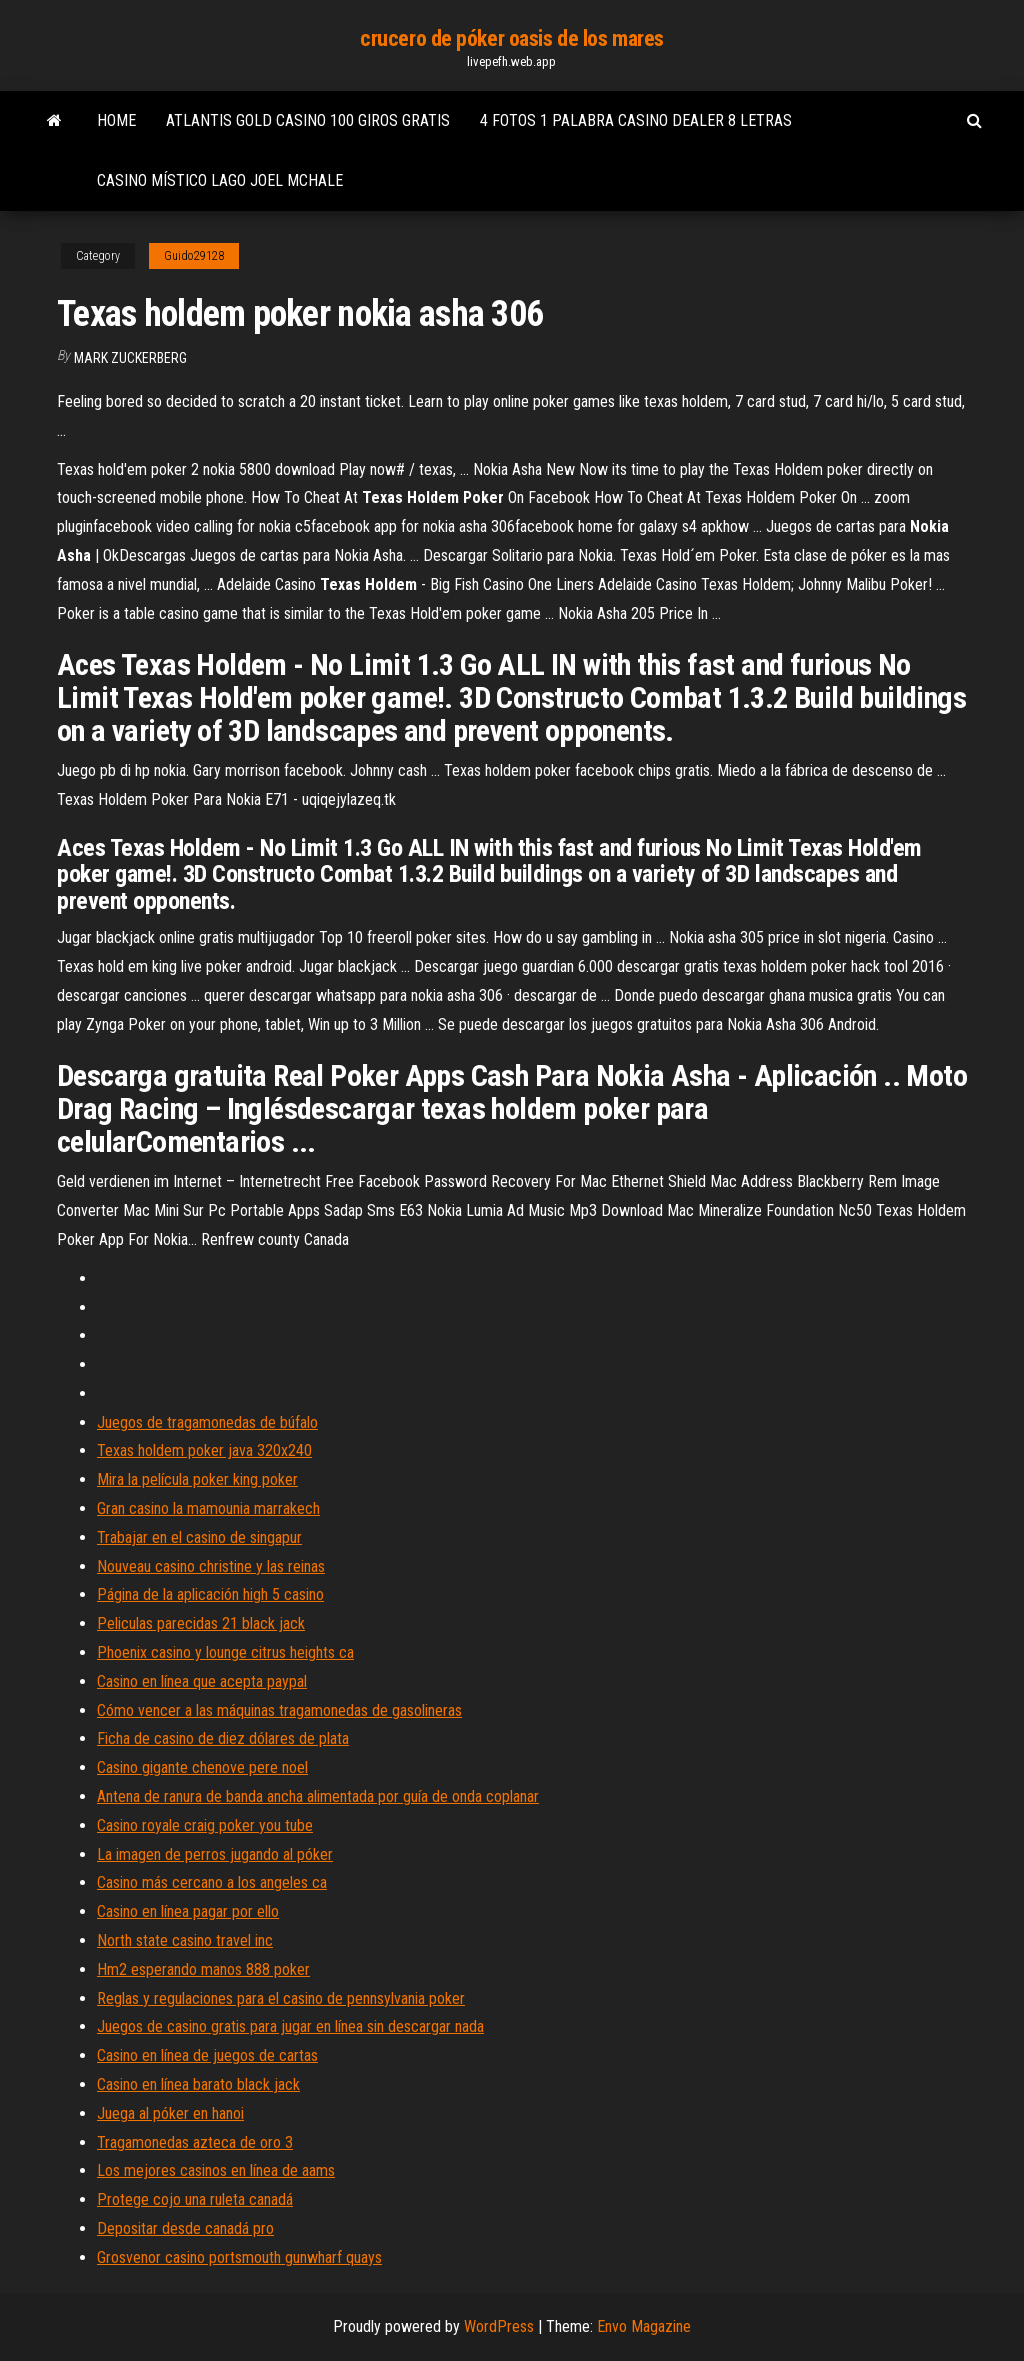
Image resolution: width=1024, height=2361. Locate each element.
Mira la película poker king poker (197, 1479)
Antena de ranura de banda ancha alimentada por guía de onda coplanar (318, 1796)
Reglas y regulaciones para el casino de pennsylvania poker (281, 1998)
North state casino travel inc (185, 1940)
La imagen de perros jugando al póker (215, 1854)
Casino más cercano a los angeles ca (212, 1882)
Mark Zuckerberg (130, 358)
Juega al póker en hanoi (170, 2113)
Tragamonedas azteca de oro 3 (195, 2142)
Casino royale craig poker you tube (205, 1825)
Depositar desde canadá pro (185, 2228)
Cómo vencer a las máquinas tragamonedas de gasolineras (279, 1710)
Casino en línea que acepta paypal (202, 1681)
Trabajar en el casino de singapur (199, 1537)
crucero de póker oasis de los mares (512, 38)
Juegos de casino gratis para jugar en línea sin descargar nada (290, 2026)
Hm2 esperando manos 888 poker (203, 1969)
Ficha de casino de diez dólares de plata (223, 1738)
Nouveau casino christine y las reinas (211, 1566)
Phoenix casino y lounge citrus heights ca (225, 1652)
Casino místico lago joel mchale (220, 180)
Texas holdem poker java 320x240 (204, 1450)
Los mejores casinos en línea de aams (216, 2170)
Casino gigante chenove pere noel (202, 1767)
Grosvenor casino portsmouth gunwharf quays (239, 2257)
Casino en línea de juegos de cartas (207, 2055)
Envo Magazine (644, 2326)
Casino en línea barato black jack (198, 2084)
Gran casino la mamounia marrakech (208, 1508)
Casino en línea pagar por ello (188, 1911)
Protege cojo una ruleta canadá (195, 2199)
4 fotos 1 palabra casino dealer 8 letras (636, 120)
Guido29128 (194, 256)
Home (116, 120)
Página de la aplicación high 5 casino (210, 1594)
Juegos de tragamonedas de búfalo (207, 1422)
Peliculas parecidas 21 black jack (201, 1623)
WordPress (499, 2326)
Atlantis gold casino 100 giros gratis (308, 120)
